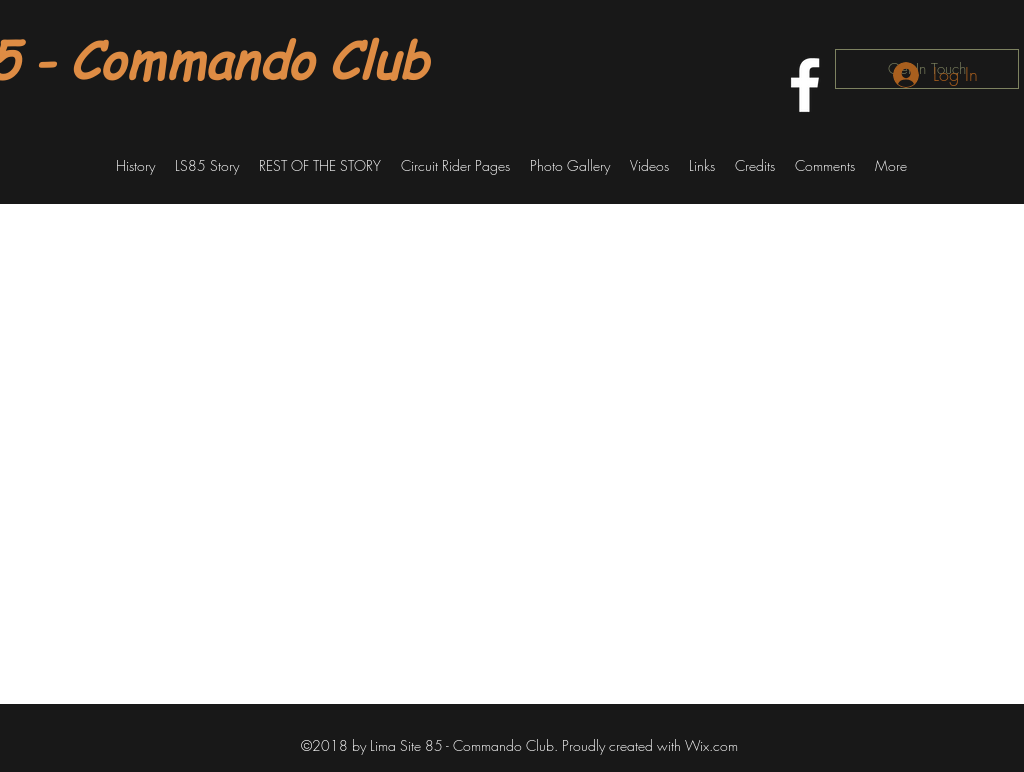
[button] (135, 166)
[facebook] (805, 85)
